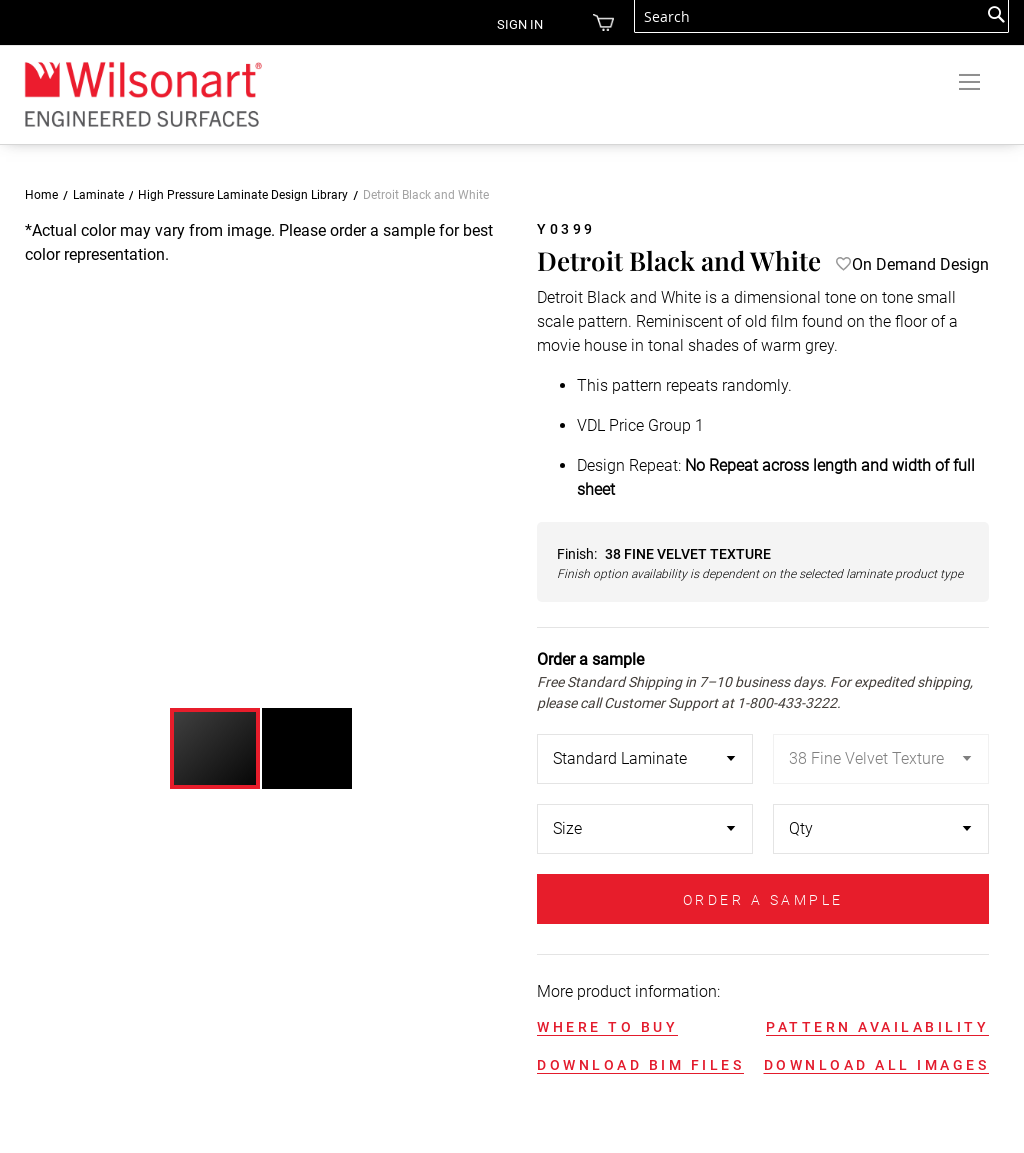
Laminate (98, 195)
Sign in (505, 24)
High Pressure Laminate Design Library (243, 195)
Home (41, 195)
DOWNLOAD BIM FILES (640, 1065)
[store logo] (142, 93)
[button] (473, 455)
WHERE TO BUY (607, 1027)
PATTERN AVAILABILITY (877, 1027)
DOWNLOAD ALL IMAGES (877, 1065)
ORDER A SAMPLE (763, 900)
